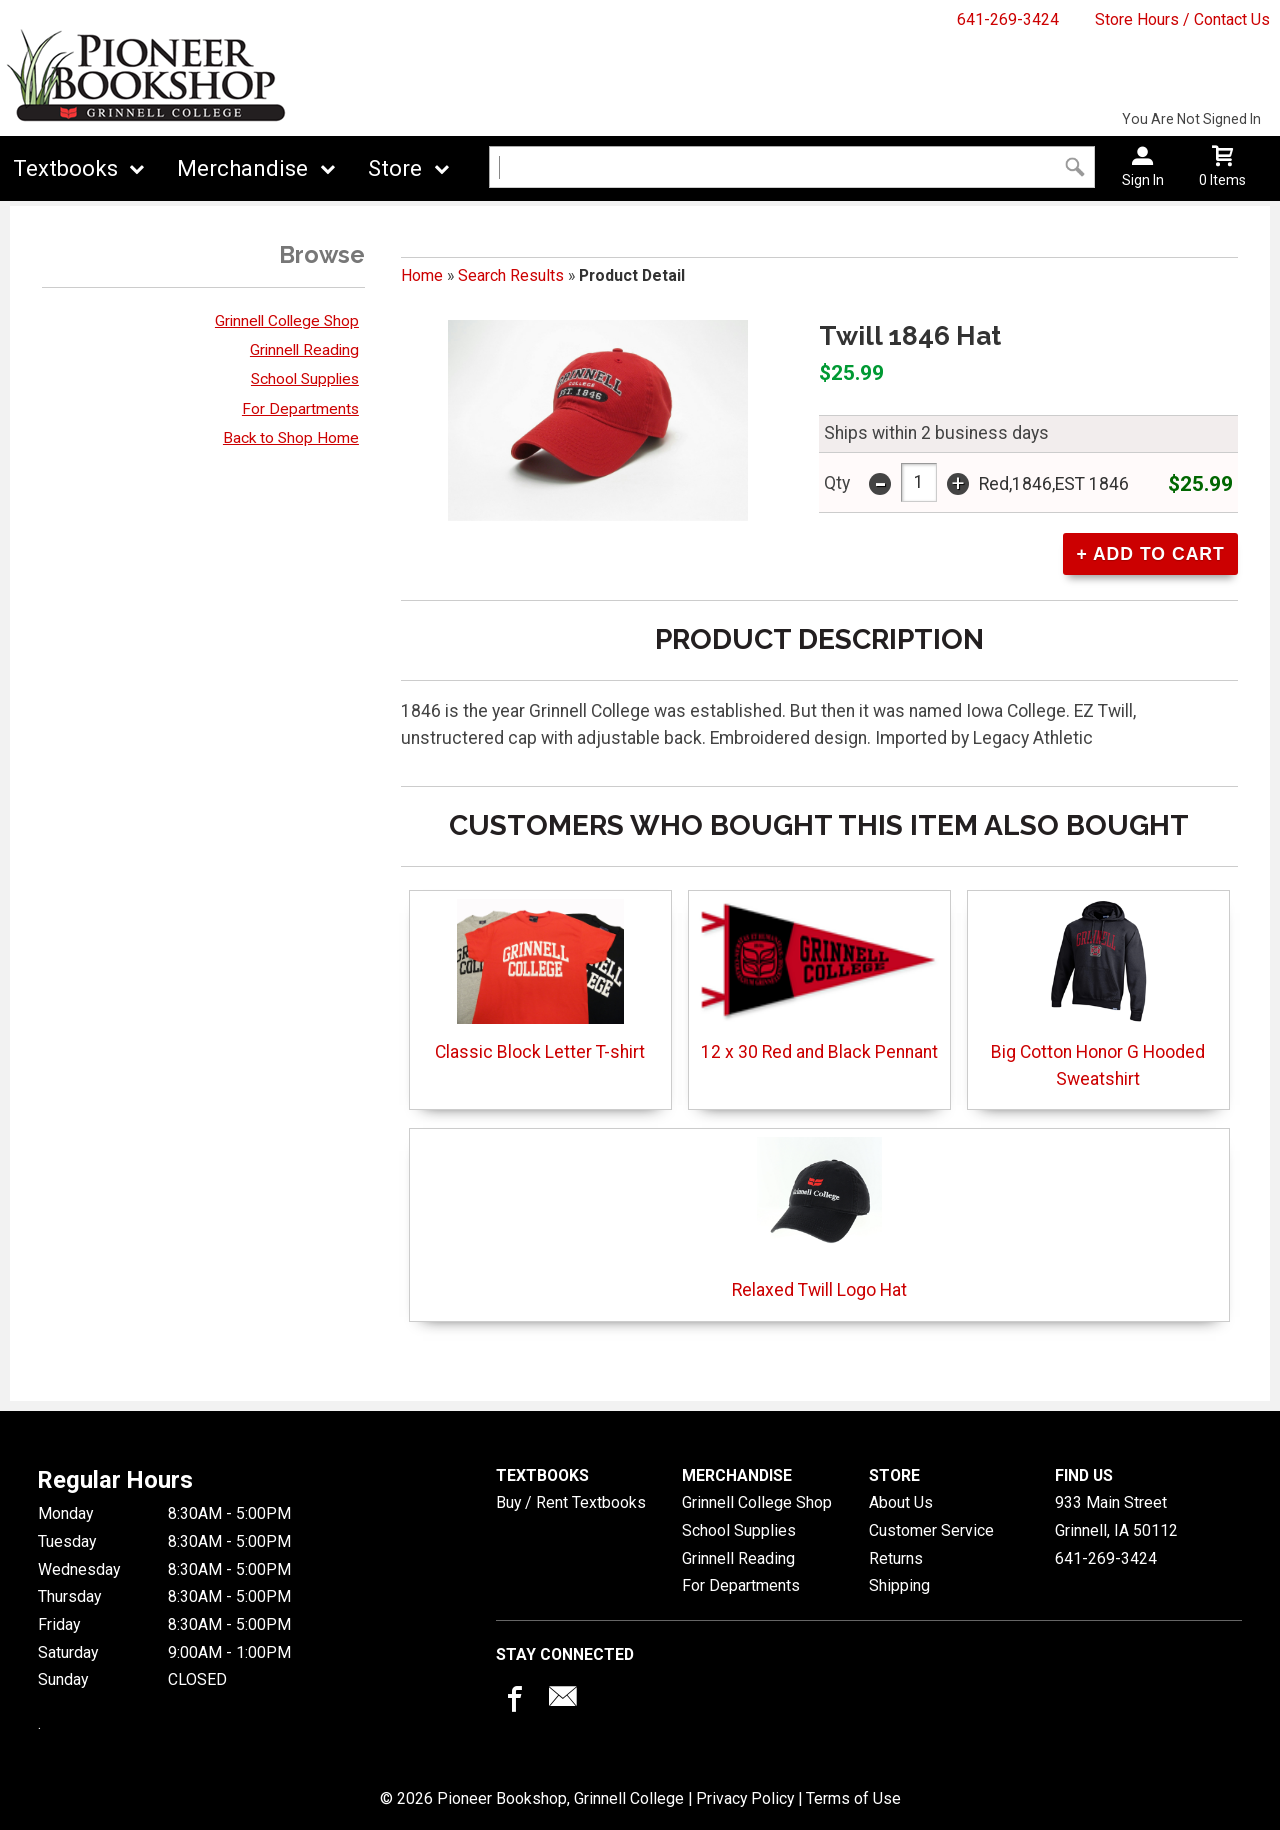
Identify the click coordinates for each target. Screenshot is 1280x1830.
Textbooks (65, 168)
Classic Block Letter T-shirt (540, 980)
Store (395, 168)
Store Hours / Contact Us (1182, 19)
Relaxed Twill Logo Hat (819, 1218)
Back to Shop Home (291, 438)
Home (422, 275)
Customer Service (931, 1530)
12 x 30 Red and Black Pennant (820, 980)
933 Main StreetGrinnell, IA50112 (1116, 1516)
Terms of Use (853, 1798)
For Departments (300, 409)
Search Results (511, 275)
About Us (901, 1502)
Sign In (1143, 180)
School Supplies (305, 379)
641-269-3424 (1008, 19)
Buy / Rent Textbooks (571, 1502)
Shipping (899, 1585)
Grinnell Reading (304, 350)
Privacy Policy (745, 1798)
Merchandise (242, 168)
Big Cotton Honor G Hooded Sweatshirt (1098, 993)
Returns (896, 1558)
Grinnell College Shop (287, 321)
